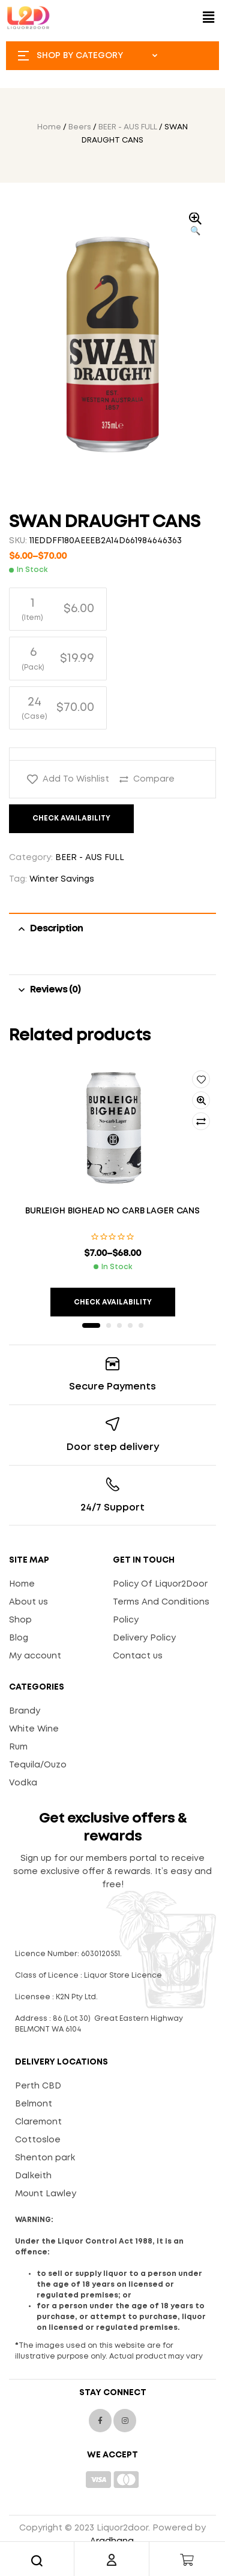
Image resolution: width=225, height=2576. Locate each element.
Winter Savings (61, 879)
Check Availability (71, 818)
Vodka (23, 1783)
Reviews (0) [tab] (55, 989)
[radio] (58, 609)
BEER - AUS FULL (127, 127)
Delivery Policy (144, 1638)
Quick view (201, 1100)
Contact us (138, 1656)
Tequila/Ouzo (38, 1765)
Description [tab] (56, 928)
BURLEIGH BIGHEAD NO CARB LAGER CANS (112, 1211)
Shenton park (45, 2158)
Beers (79, 127)
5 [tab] (141, 1325)
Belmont (33, 2104)
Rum (18, 1747)
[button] (209, 17)
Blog (18, 1638)
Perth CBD (38, 2086)
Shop (20, 1620)
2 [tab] (108, 1325)
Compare (154, 779)
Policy (126, 1620)
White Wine (34, 1729)
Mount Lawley (45, 2193)
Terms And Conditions (161, 1602)
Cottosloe (38, 2140)
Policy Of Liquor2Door (160, 1584)
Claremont (38, 2122)
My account (35, 1656)
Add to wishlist (76, 779)
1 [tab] (91, 1325)
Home (49, 127)
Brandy (24, 1711)
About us (28, 1602)
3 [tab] (119, 1325)
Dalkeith (33, 2176)
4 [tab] (130, 1325)
